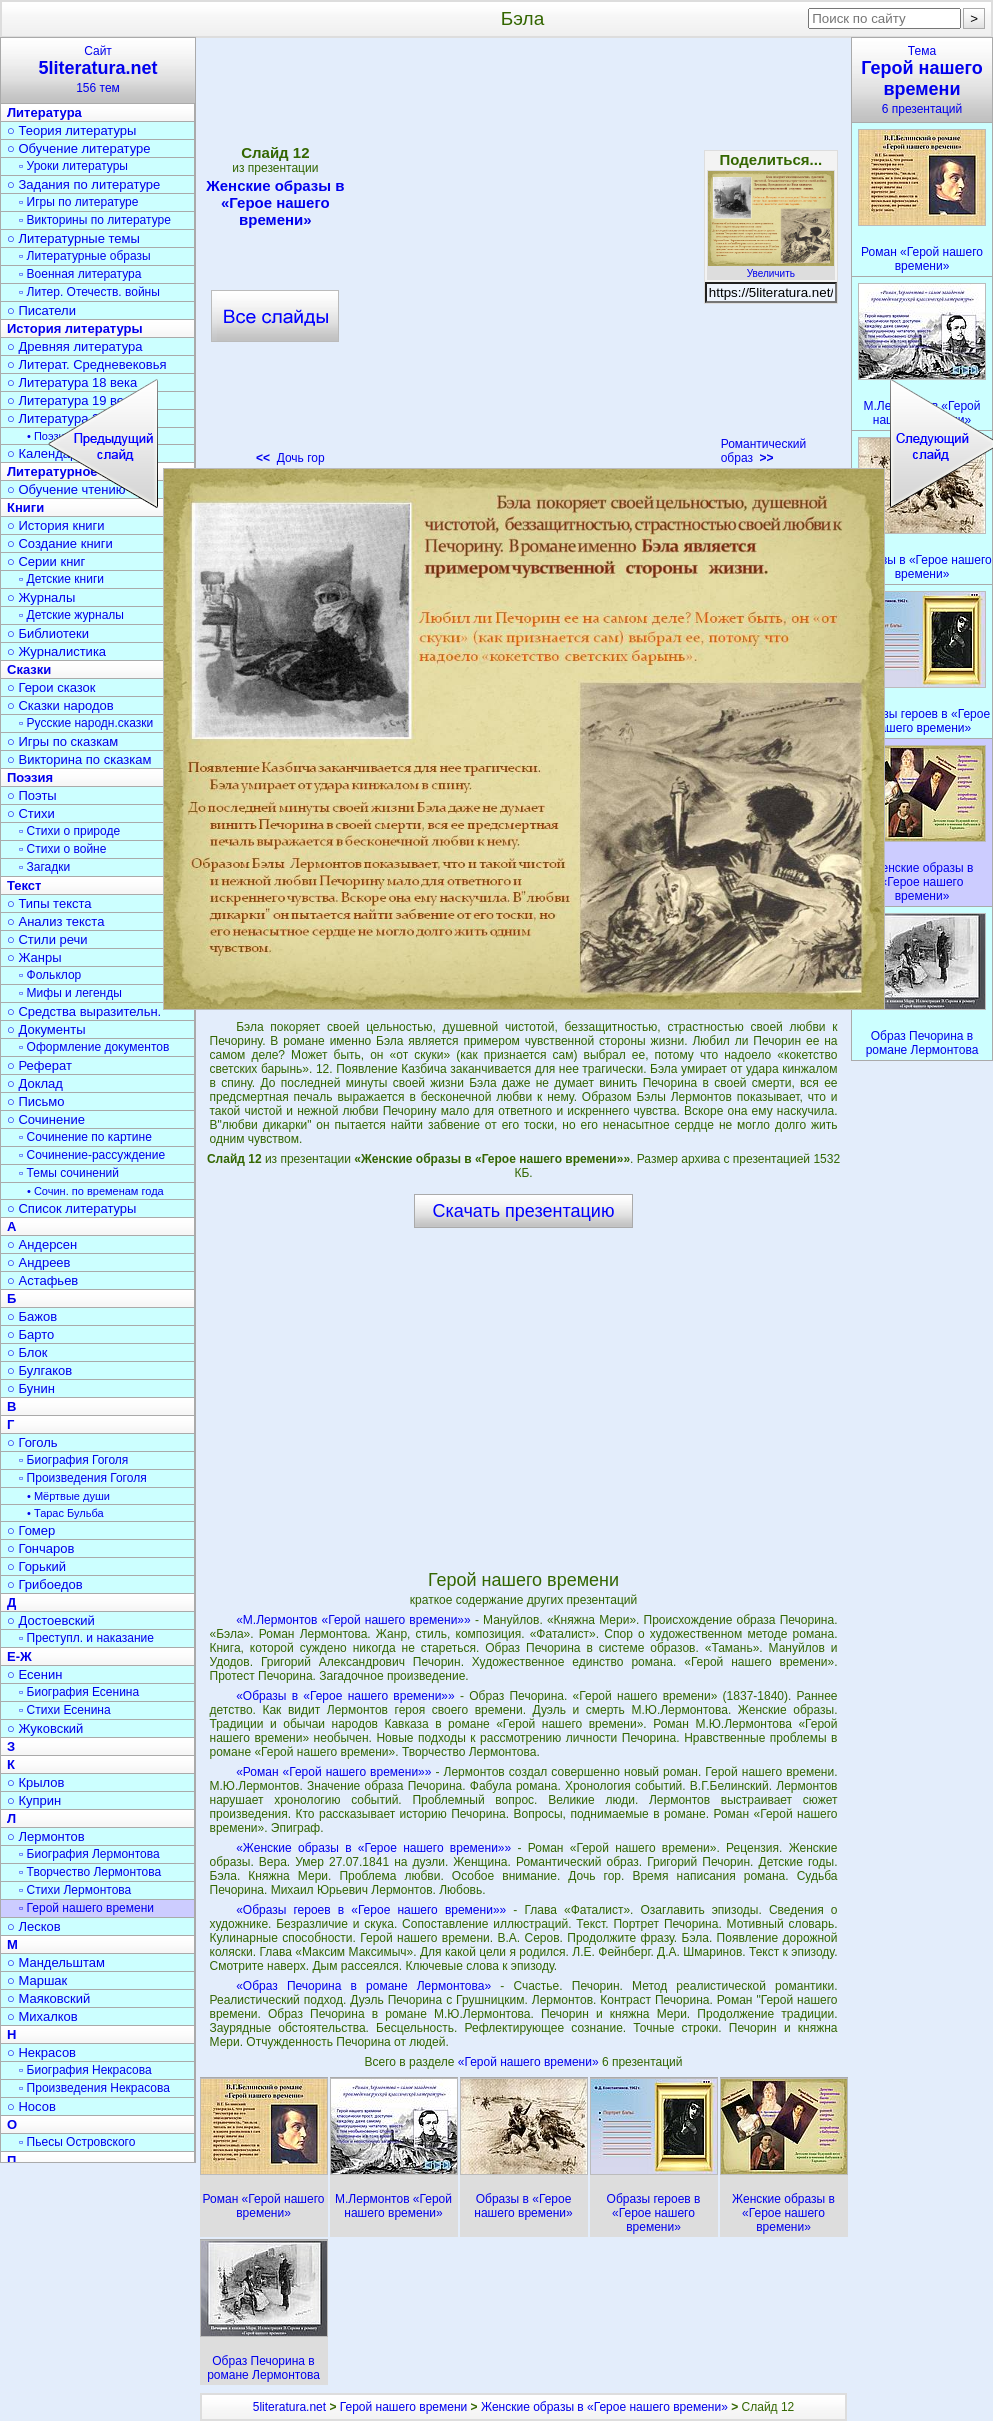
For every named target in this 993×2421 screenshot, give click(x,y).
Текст (24, 885)
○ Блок (27, 1352)
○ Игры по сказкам (62, 741)
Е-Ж (19, 1656)
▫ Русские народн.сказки (86, 723)
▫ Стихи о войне (62, 849)
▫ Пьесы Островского (77, 2142)
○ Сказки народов (60, 705)
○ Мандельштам (56, 1962)
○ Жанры (34, 957)
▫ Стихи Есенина (65, 1710)
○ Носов (31, 2106)
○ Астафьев (42, 1280)
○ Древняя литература (74, 346)
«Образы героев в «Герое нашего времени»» (371, 1910)
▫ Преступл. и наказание (86, 1638)
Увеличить (771, 268)
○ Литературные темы (73, 238)
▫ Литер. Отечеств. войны (89, 292)
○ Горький (36, 1566)
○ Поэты (32, 795)
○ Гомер (31, 1530)
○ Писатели (41, 310)
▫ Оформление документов (94, 1047)
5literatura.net (289, 2407)
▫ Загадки (44, 867)
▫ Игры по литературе (78, 202)
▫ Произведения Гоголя (83, 1478)
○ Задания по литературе (83, 184)
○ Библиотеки (48, 633)
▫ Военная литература (80, 274)
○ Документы (46, 1029)
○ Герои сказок (51, 687)
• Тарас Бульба (65, 1513)
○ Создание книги (60, 543)
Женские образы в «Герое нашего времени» (604, 2407)
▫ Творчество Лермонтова (90, 1872)
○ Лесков (34, 1926)
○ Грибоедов (45, 1584)
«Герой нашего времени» (530, 2062)
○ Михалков (42, 2016)
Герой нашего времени (403, 2407)
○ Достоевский (51, 1620)
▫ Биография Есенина (79, 1692)
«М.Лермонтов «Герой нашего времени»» (353, 1620)
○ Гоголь (32, 1442)
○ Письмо (36, 1101)
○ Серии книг (46, 561)
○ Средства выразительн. (84, 1011)
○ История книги (56, 525)
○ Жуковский (45, 1728)
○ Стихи (31, 813)
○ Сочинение (46, 1119)
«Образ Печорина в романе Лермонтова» (363, 1986)
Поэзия (30, 777)
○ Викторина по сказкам (79, 759)
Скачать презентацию (524, 1211)
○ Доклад (35, 1083)
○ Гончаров (40, 1548)
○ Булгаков (39, 1370)
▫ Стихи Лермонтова (75, 1890)
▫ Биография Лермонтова (89, 1854)
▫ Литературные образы (85, 256)
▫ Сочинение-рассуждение (92, 1155)
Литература (44, 112)
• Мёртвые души (68, 1496)
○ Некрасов (41, 2052)
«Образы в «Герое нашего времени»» (345, 1696)
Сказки (29, 669)
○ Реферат (39, 1065)
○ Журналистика (56, 651)
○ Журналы (41, 597)
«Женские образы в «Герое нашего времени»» (373, 1848)
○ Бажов (32, 1316)
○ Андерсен (42, 1244)
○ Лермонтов (46, 1836)
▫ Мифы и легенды (70, 993)
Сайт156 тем (98, 69)
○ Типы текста (49, 903)
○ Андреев (39, 1262)
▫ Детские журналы (71, 615)
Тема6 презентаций (922, 80)
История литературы (75, 328)
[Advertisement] (214, 257)
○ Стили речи (47, 939)
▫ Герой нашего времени (86, 1908)
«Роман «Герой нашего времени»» (333, 1772)
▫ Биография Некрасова (85, 2070)
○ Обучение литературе (79, 148)
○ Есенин (34, 1674)
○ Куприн (34, 1800)
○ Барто (30, 1334)
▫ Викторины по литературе (95, 220)
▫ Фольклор (50, 975)
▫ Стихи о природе (69, 831)
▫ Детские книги (61, 579)
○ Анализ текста (55, 921)
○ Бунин (31, 1388)
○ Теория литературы (71, 130)
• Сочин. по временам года (95, 1191)
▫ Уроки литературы (73, 166)
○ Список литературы (71, 1208)
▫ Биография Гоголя (73, 1460)
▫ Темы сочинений (69, 1173)
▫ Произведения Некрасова (94, 2088)
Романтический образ (763, 451)
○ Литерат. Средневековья (87, 364)
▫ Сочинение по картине (85, 1137)
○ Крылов (35, 1782)
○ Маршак (37, 1980)
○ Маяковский (48, 1998)
